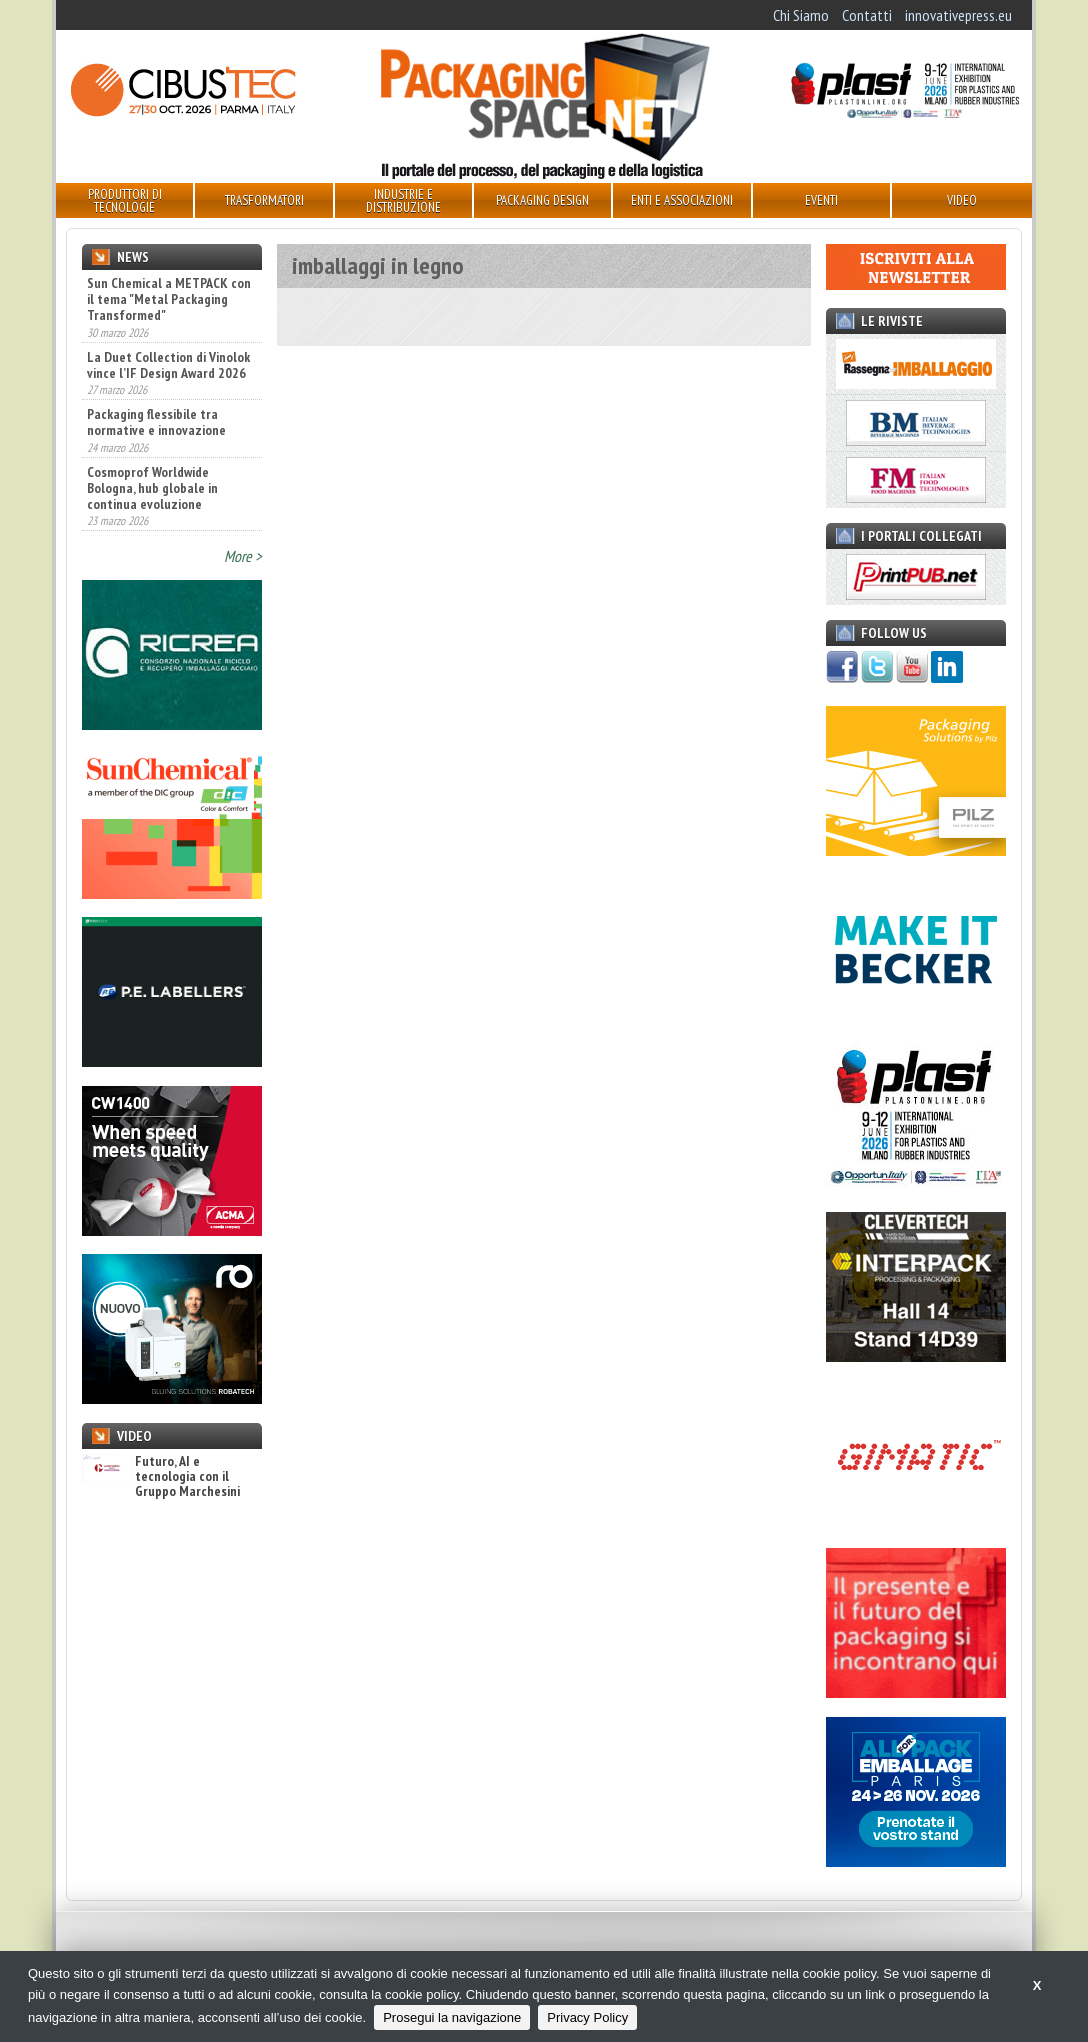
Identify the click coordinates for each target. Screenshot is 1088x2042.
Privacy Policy (587, 2017)
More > (243, 556)
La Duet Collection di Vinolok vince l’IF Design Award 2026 (168, 365)
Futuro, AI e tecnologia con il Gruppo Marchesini (161, 1477)
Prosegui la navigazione (452, 2017)
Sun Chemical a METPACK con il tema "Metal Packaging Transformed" (169, 299)
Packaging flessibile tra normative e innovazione (156, 422)
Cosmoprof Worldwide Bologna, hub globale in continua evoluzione (152, 488)
